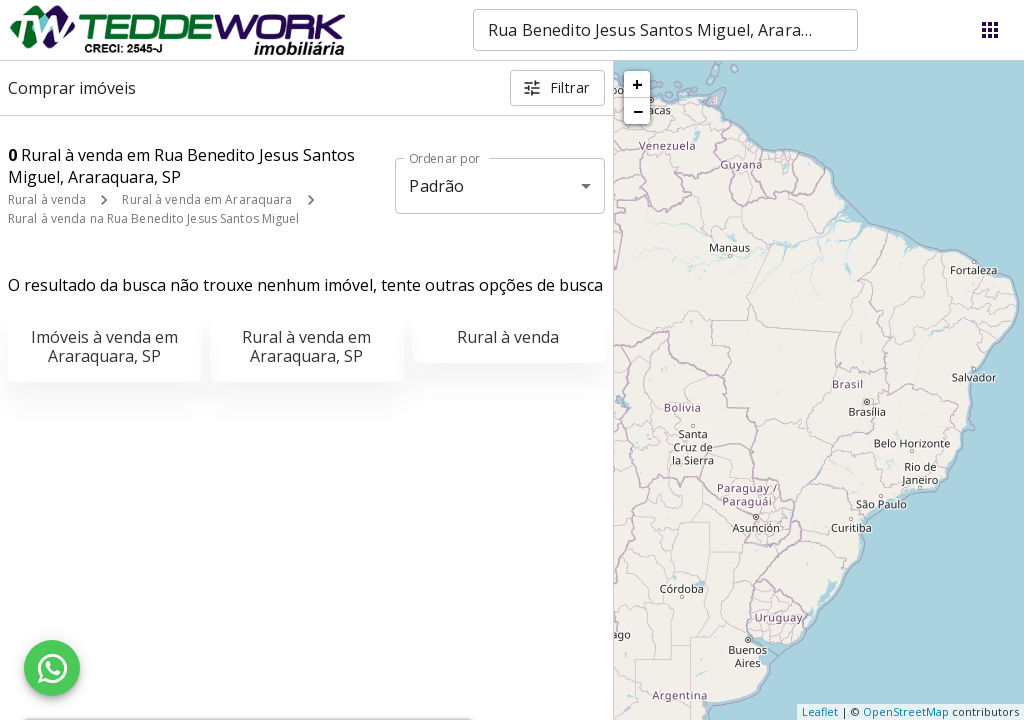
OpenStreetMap (906, 711)
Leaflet (820, 711)
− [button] (638, 111)
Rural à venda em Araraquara (207, 199)
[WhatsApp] (52, 668)
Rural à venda (47, 199)
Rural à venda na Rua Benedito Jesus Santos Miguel (154, 218)
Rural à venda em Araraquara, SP (306, 346)
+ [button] (637, 84)
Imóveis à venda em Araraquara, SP (104, 346)
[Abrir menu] (990, 30)
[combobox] (665, 30)
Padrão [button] (436, 186)
